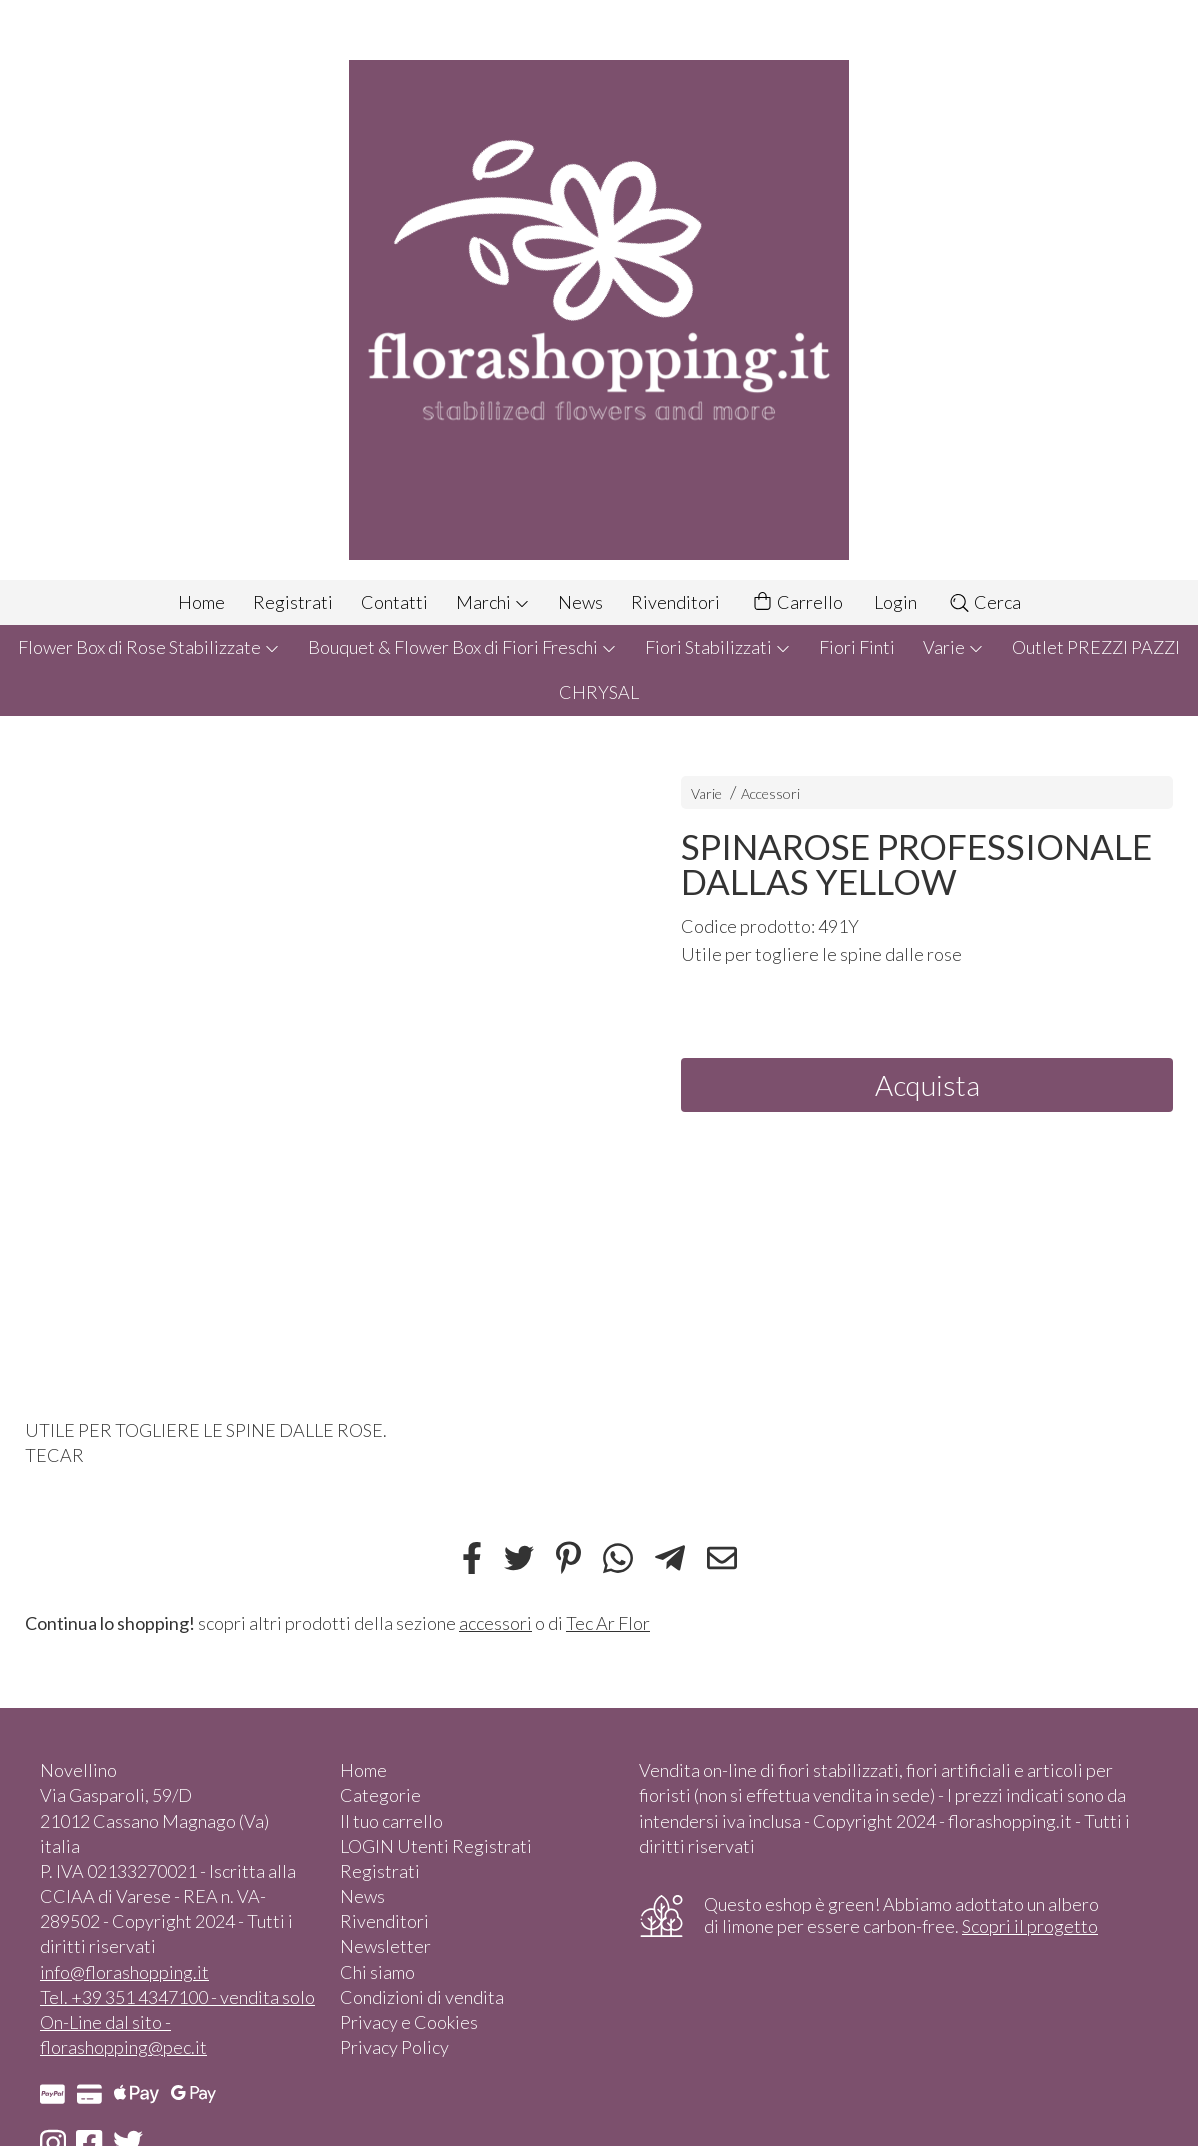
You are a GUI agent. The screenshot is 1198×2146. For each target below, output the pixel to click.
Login (895, 602)
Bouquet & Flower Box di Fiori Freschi (462, 647)
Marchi (493, 602)
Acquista (927, 1085)
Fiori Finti (857, 647)
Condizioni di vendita (422, 1997)
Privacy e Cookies (409, 2022)
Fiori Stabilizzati (718, 647)
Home (201, 602)
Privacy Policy (394, 2047)
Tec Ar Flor (608, 1623)
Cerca (984, 602)
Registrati (293, 602)
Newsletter (385, 1946)
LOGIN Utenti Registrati (436, 1846)
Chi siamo (377, 1972)
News (580, 602)
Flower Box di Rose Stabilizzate (149, 647)
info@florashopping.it (124, 1972)
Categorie (380, 1795)
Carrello (797, 602)
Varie (953, 647)
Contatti (394, 602)
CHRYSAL (599, 692)
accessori (495, 1623)
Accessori (770, 793)
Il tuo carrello (391, 1821)
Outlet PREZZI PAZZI (1096, 647)
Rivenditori (675, 602)
